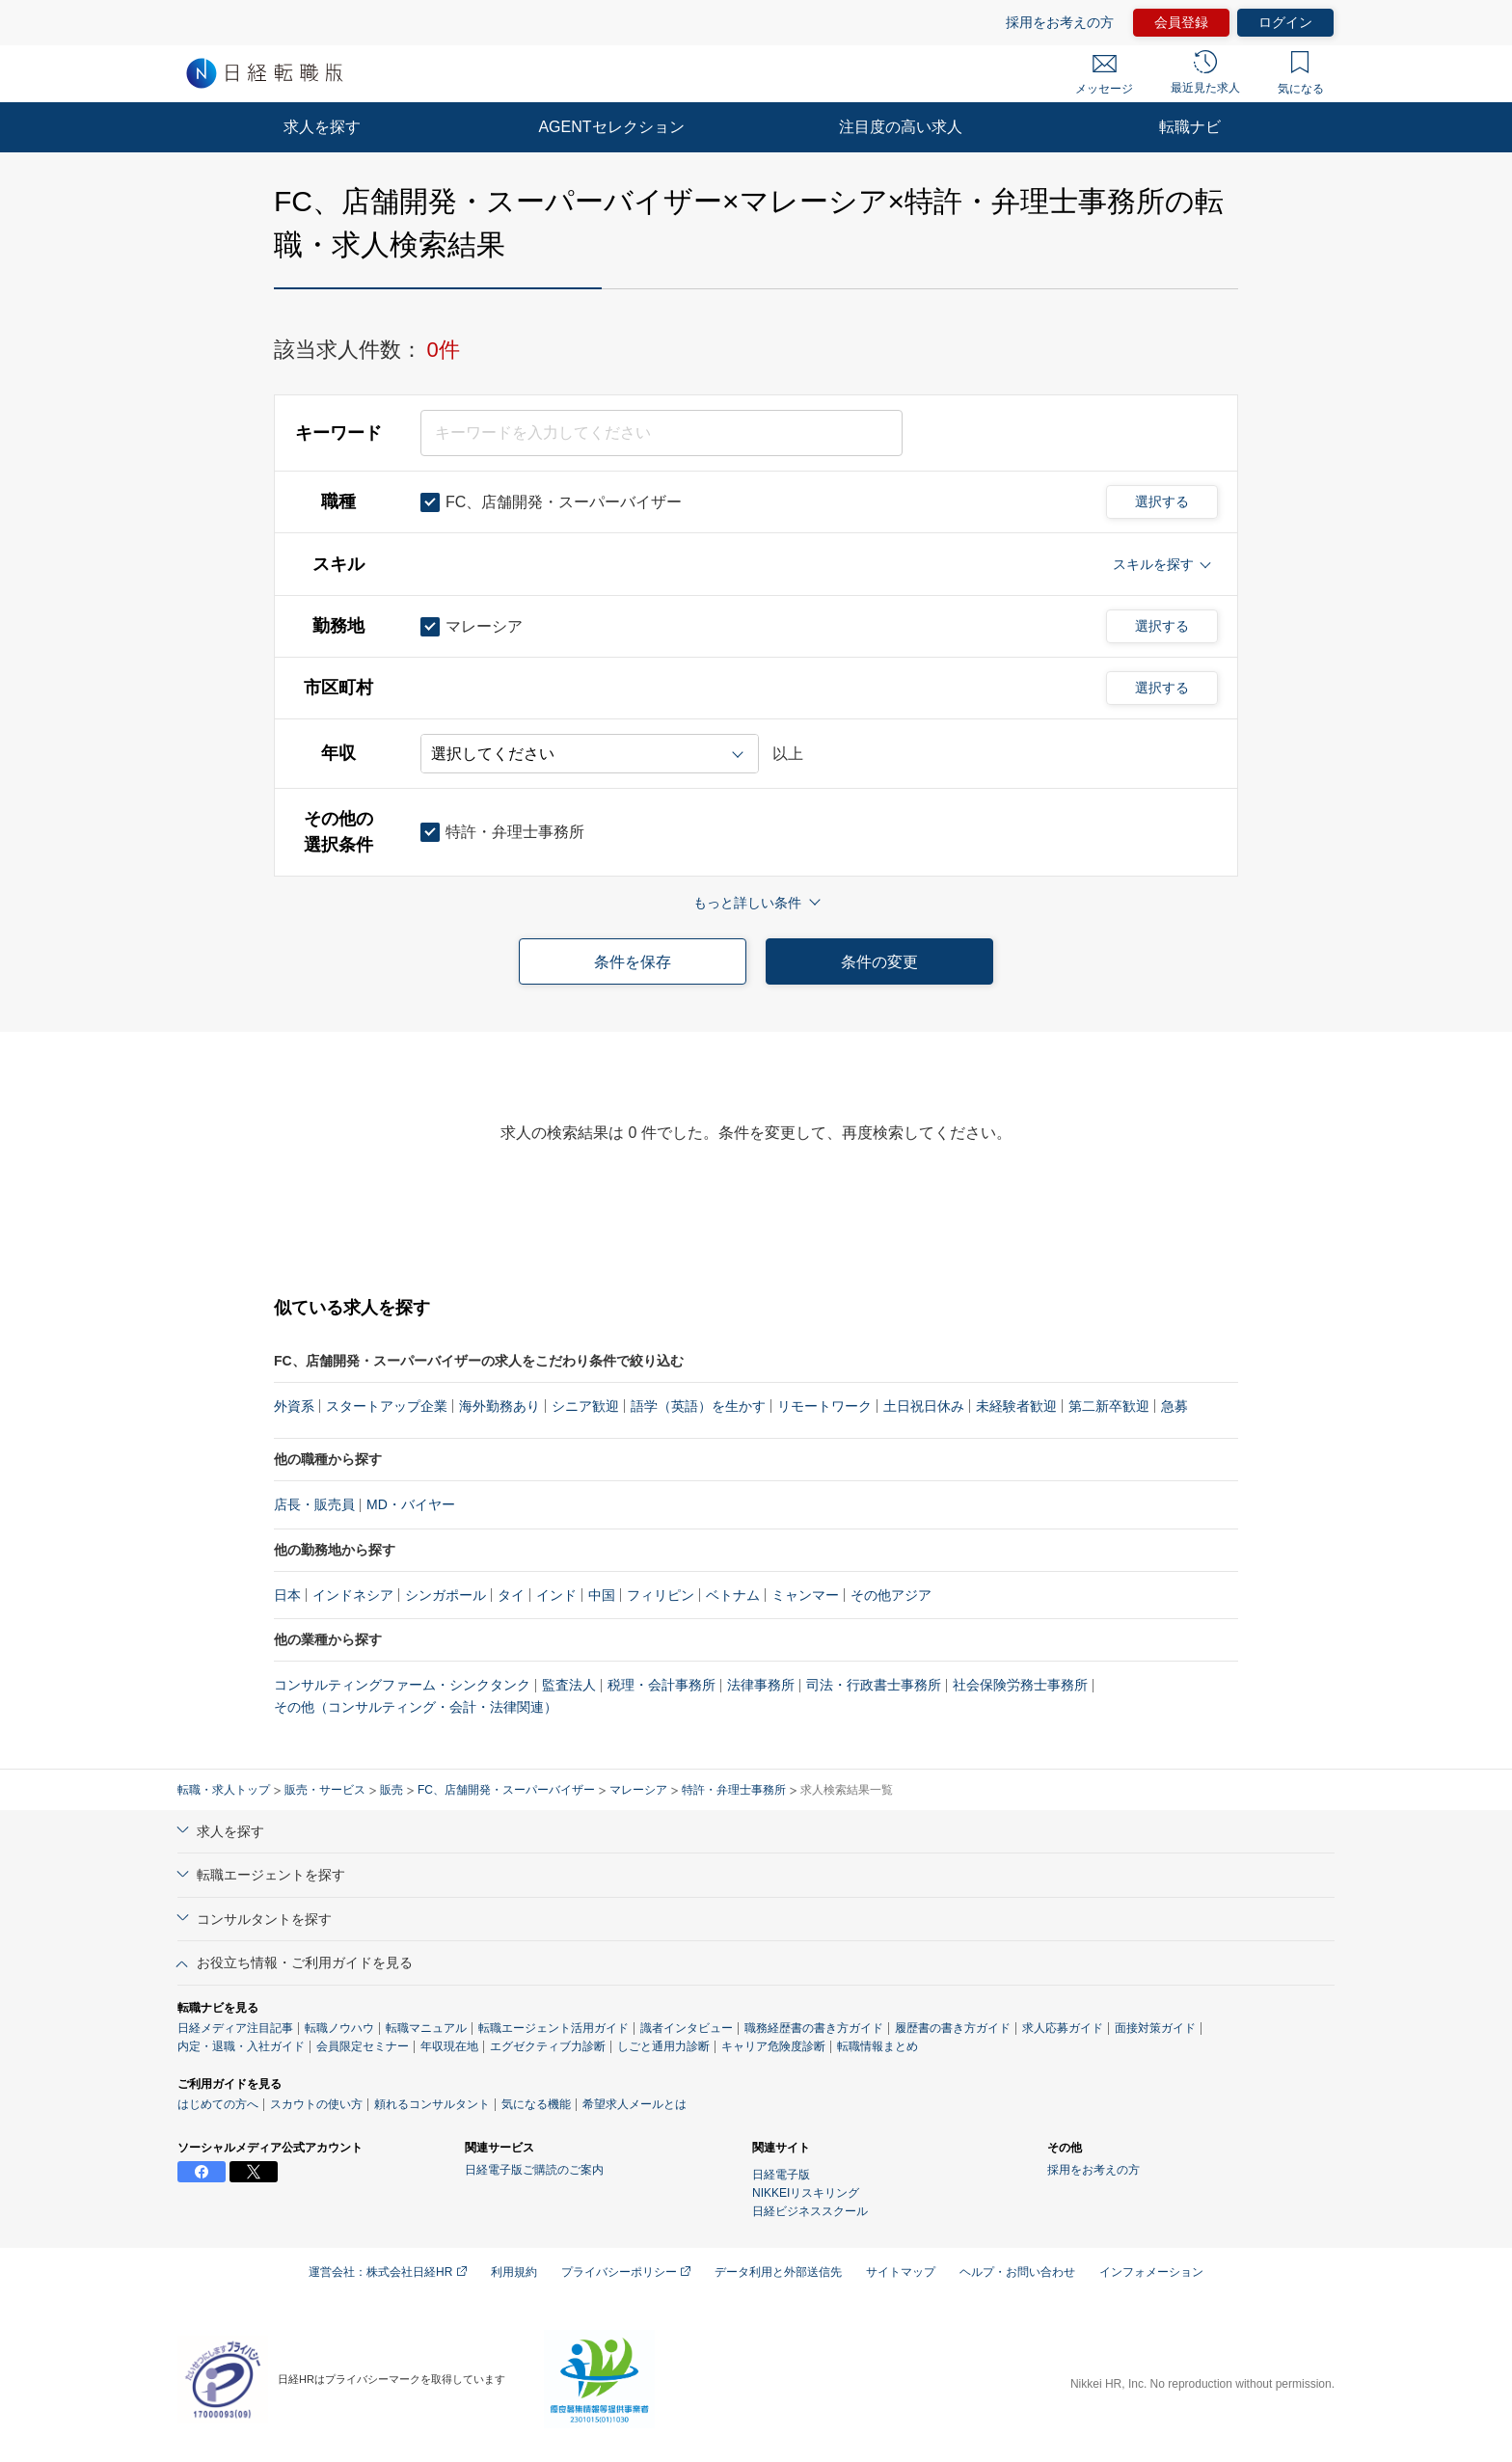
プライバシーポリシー (625, 2272)
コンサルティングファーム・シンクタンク (402, 1684)
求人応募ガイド (1062, 2028)
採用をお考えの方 (1060, 22)
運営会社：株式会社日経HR (388, 2272)
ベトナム (733, 1595)
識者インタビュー (686, 2028)
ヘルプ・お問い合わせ (1017, 2272)
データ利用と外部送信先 (778, 2272)
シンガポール (445, 1595)
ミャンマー (805, 1595)
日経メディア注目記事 (235, 2028)
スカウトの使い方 (316, 2104)
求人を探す (322, 127)
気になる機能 (536, 2104)
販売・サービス (324, 1790)
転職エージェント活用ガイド (553, 2028)
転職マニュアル (426, 2028)
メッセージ (1104, 75)
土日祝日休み (923, 1406)
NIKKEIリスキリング (805, 2193)
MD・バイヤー (410, 1504)
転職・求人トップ (223, 1790)
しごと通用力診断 (663, 2046)
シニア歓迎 (585, 1406)
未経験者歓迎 (1016, 1406)
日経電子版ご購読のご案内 (534, 2170)
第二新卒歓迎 (1108, 1406)
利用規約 (514, 2272)
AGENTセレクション (611, 127)
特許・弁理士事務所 (734, 1790)
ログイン (1285, 22)
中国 (601, 1595)
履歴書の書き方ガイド (953, 2028)
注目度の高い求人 (900, 127)
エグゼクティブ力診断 (548, 2046)
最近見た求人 (1205, 72)
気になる (1301, 73)
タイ (511, 1595)
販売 (391, 1790)
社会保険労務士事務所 (1020, 1684)
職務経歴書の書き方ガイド (813, 2028)
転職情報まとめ (877, 2046)
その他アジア (891, 1595)
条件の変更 (879, 962)
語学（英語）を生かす (698, 1406)
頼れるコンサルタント (432, 2104)
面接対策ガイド (1155, 2028)
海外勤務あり (499, 1406)
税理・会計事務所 (662, 1684)
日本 (287, 1595)
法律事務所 (761, 1684)
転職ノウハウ (339, 2028)
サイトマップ (900, 2272)
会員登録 (1181, 22)
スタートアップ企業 (386, 1406)
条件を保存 (632, 962)
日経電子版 (781, 2174)
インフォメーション (1151, 2272)
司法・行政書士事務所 (873, 1684)
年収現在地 (449, 2046)
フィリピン (660, 1595)
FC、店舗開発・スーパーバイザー (506, 1790)
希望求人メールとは (634, 2104)
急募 (1174, 1406)
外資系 (294, 1406)
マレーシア (638, 1790)
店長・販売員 (314, 1504)
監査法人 (569, 1684)
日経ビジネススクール (810, 2211)
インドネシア (352, 1595)
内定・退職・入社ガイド (241, 2046)
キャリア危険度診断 (773, 2046)
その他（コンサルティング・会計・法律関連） (415, 1707)
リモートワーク (824, 1406)
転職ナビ (1190, 127)
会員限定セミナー (362, 2046)
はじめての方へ (217, 2104)
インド (556, 1595)
